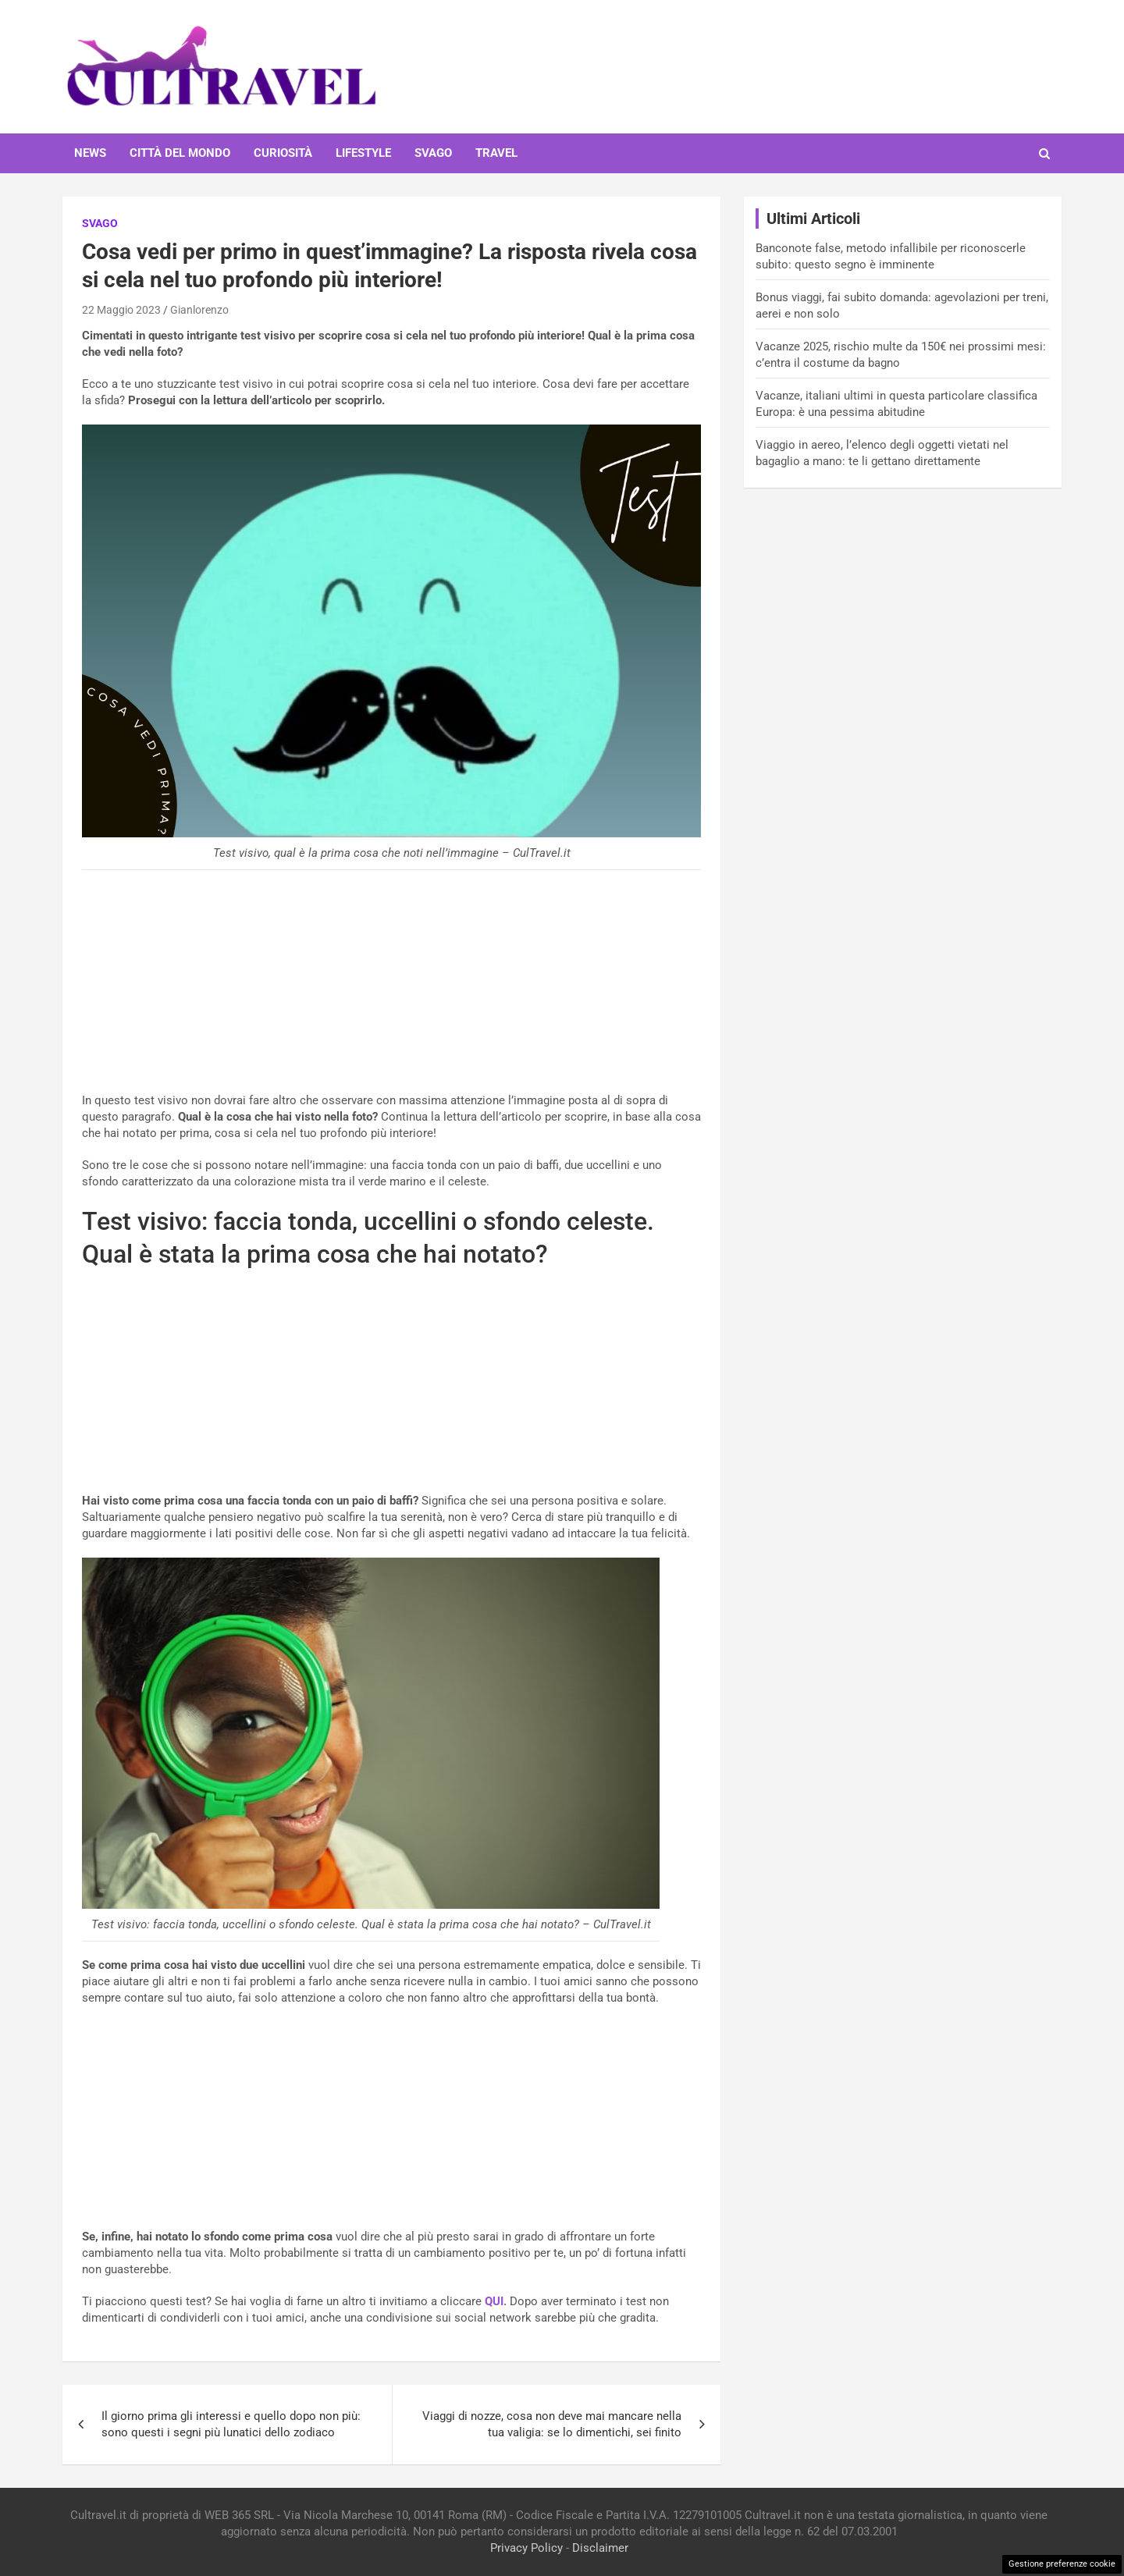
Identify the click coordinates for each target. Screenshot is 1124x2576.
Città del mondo (180, 153)
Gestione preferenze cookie (1061, 2564)
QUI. (496, 2301)
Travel (496, 153)
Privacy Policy (526, 2548)
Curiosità (283, 153)
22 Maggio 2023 (121, 310)
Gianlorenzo (199, 310)
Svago (433, 153)
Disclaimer (600, 2548)
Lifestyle (363, 153)
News (90, 153)
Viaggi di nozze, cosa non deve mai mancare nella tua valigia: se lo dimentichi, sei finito (551, 2424)
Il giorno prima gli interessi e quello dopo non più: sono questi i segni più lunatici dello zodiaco (231, 2424)
